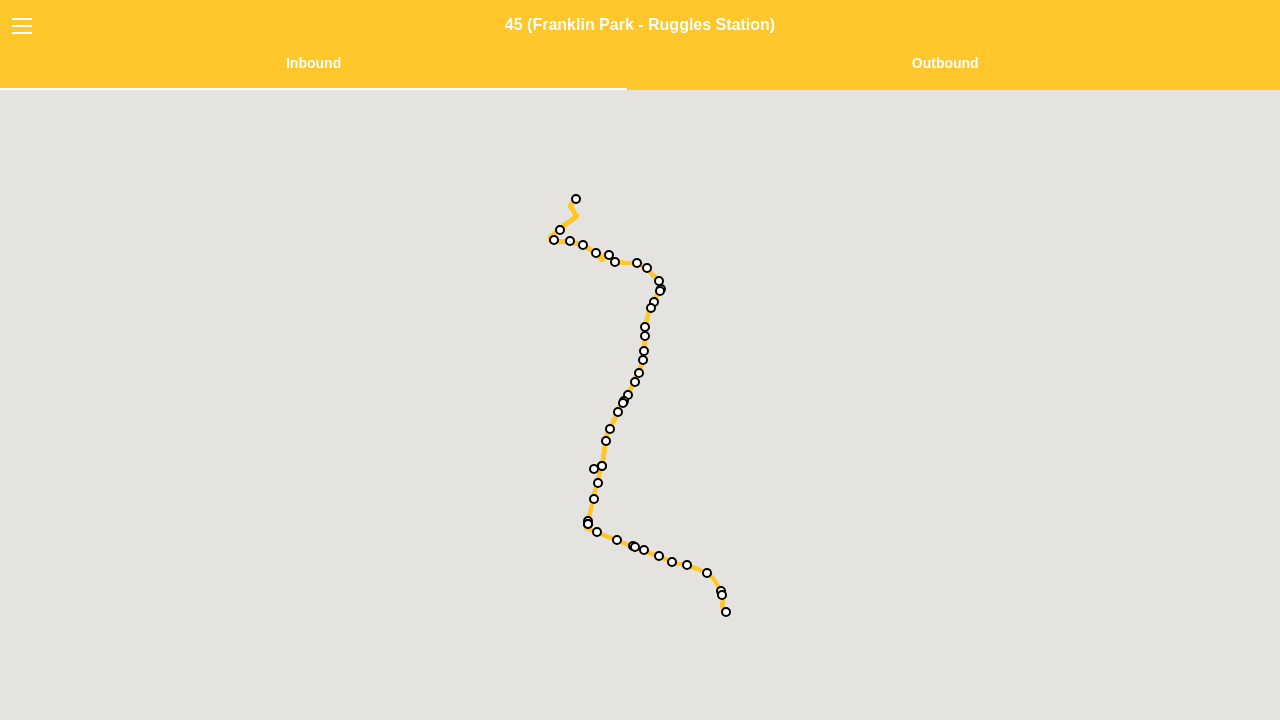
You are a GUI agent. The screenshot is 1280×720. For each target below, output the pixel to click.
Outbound (945, 63)
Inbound (313, 63)
